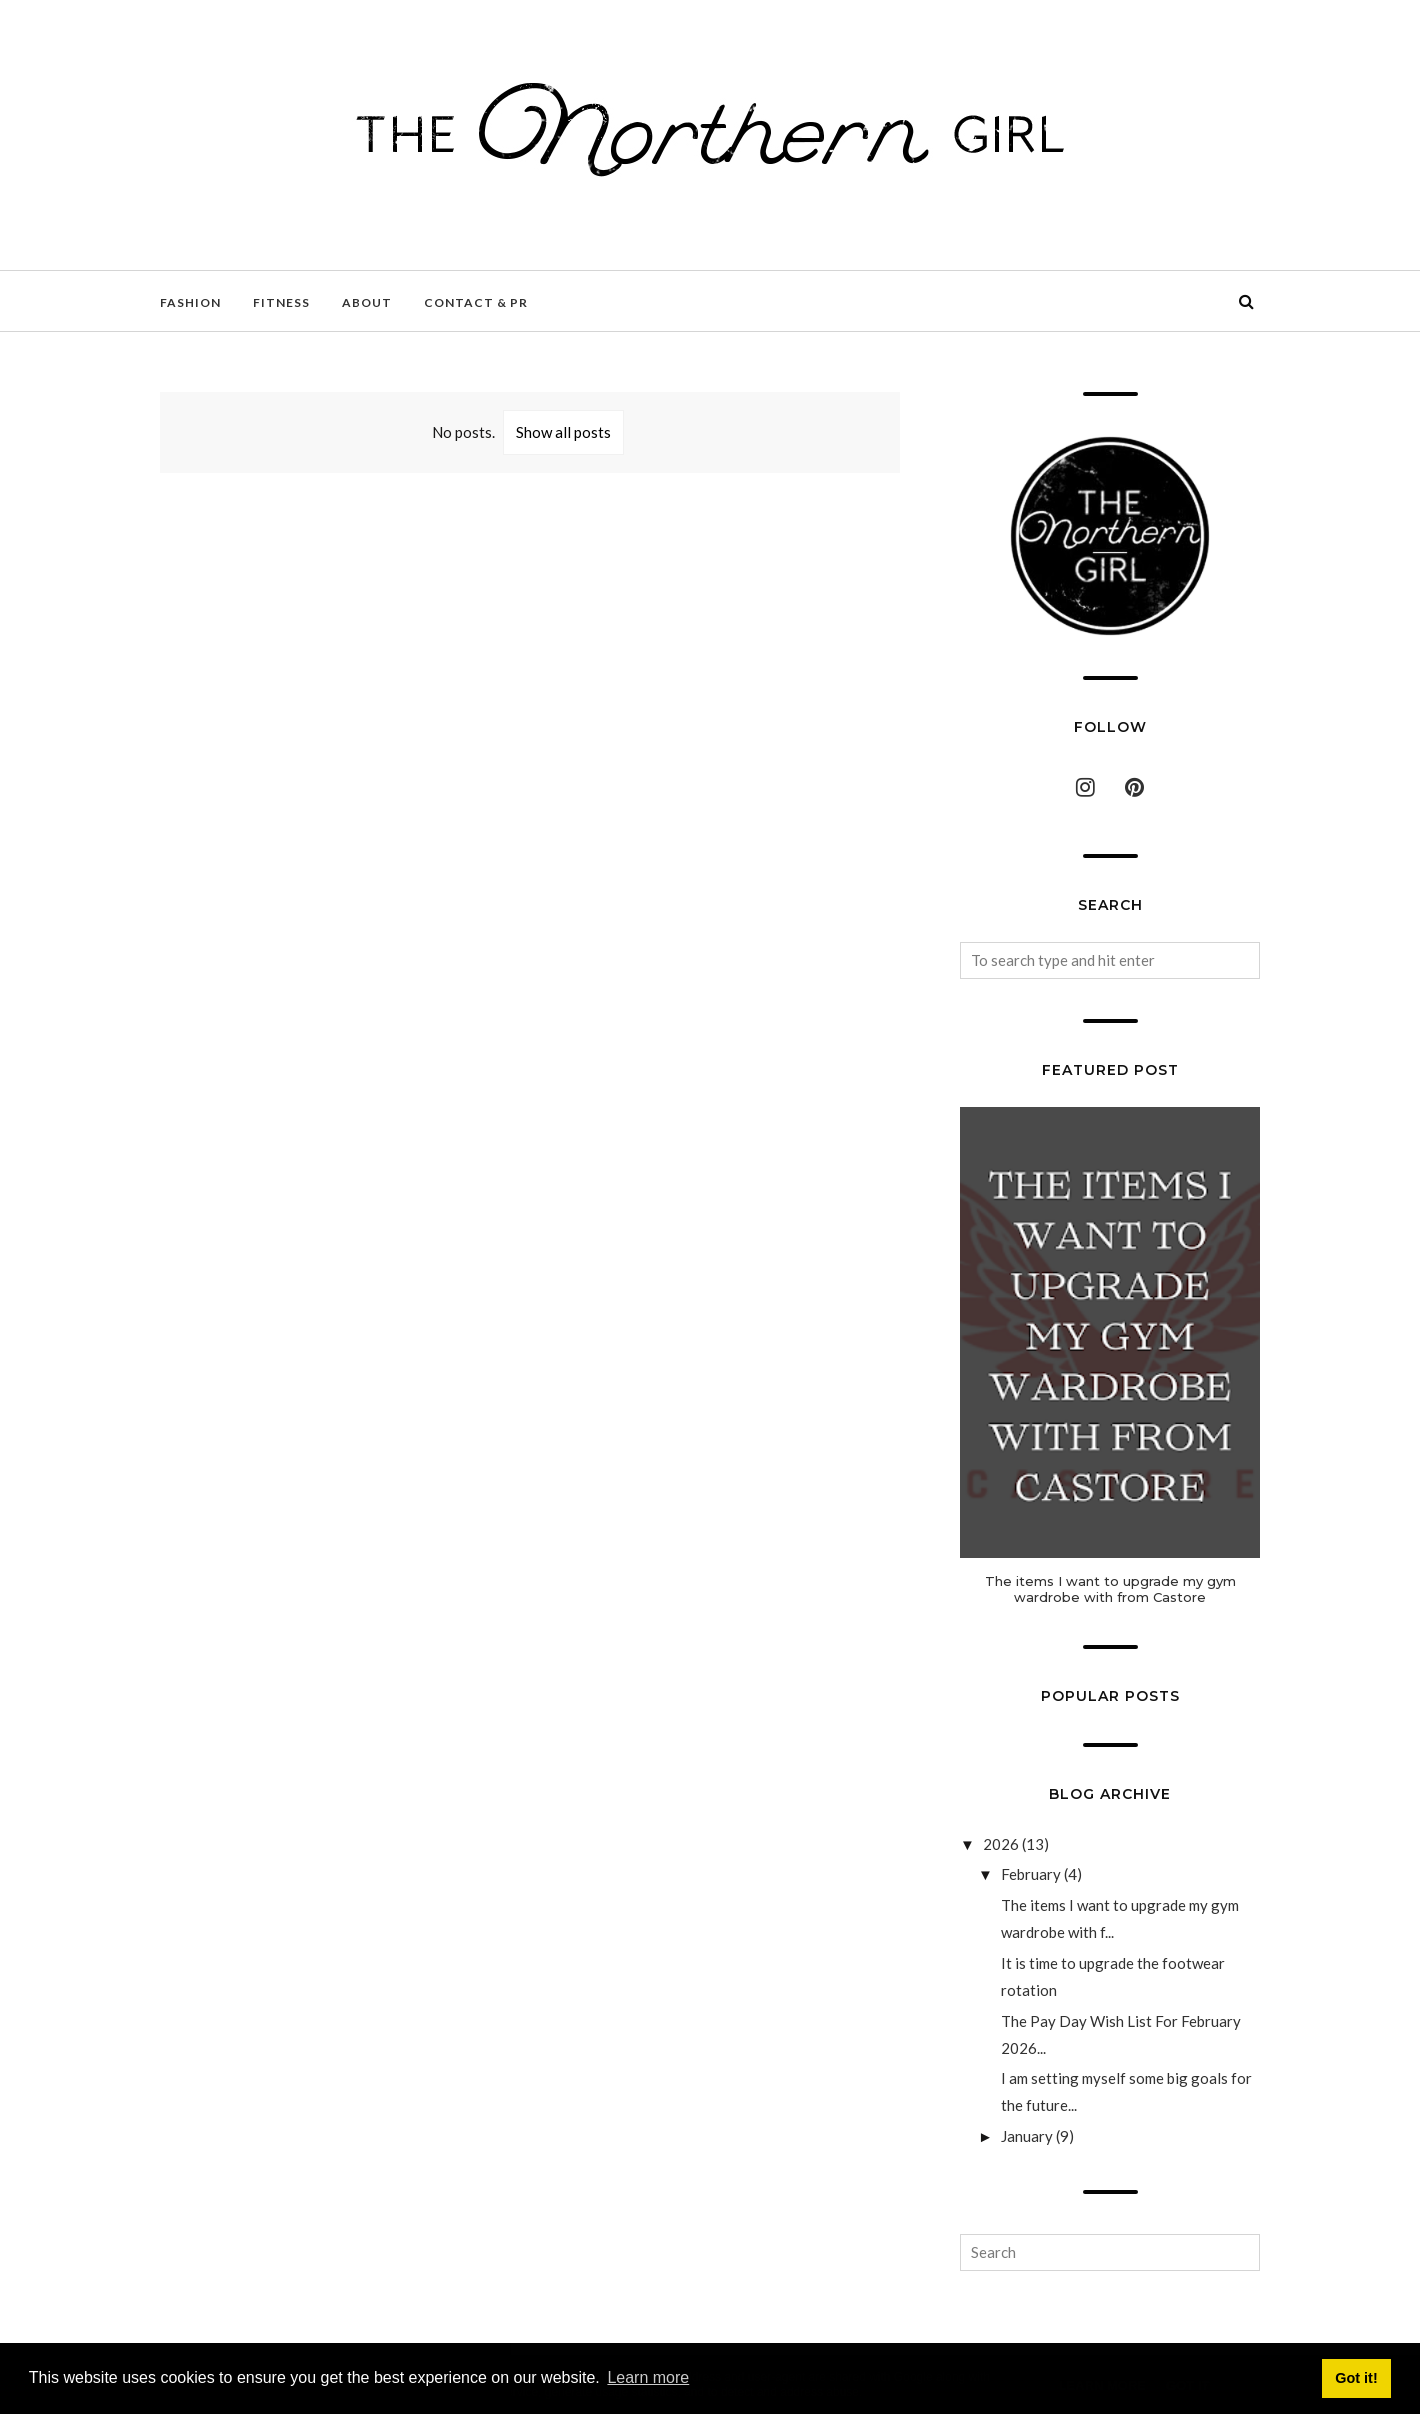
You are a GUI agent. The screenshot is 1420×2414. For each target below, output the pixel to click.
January (1027, 2136)
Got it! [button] (1356, 2378)
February (1031, 1874)
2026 (1001, 1844)
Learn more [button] (648, 2377)
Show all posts (563, 432)
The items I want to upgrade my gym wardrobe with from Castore (1110, 1589)
